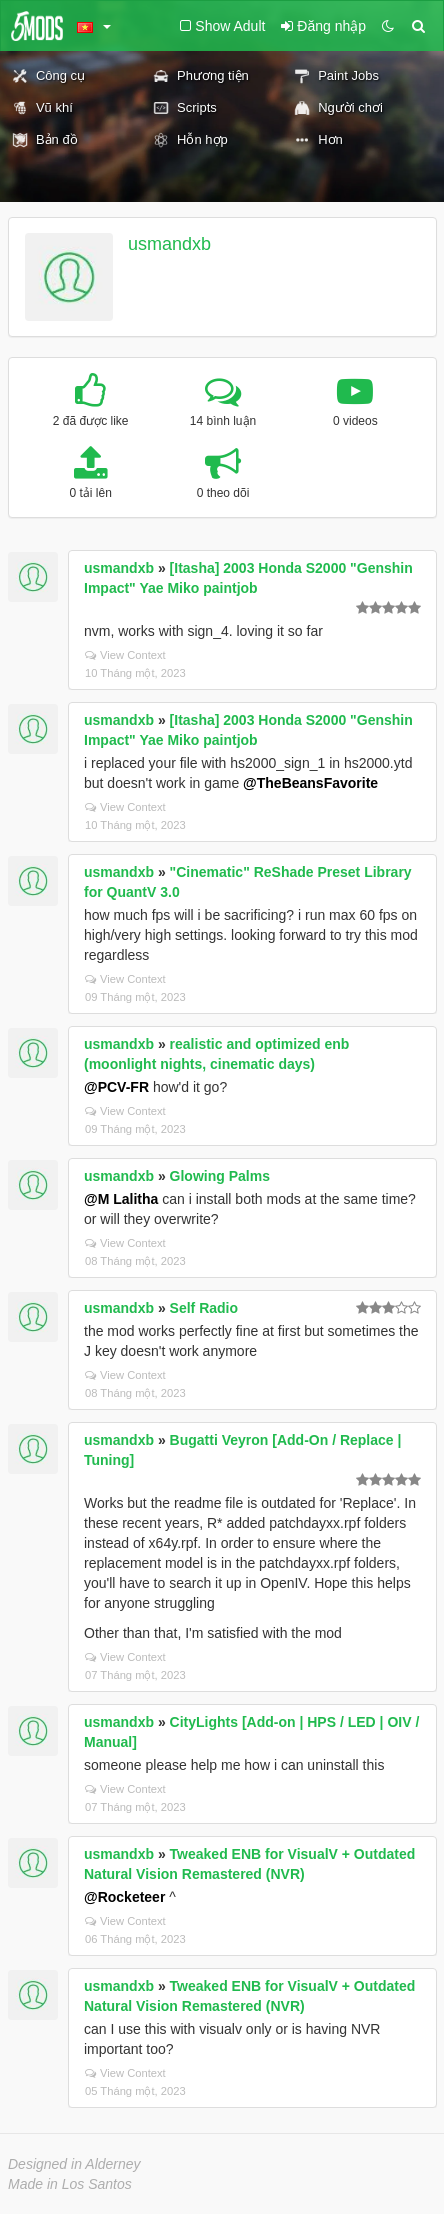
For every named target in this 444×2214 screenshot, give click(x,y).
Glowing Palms (220, 1176)
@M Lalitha (121, 1199)
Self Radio (204, 1308)
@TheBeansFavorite (310, 783)
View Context (125, 655)
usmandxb (169, 244)
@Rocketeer (124, 1897)
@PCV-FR (116, 1087)
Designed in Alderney (74, 2164)
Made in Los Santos (70, 2184)
